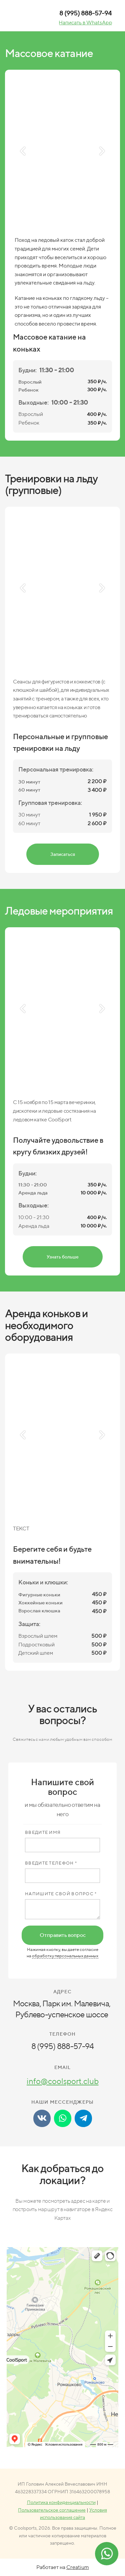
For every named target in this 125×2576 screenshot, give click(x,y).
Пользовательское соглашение (52, 2510)
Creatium (77, 2567)
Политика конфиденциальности (61, 2502)
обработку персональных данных (65, 1955)
